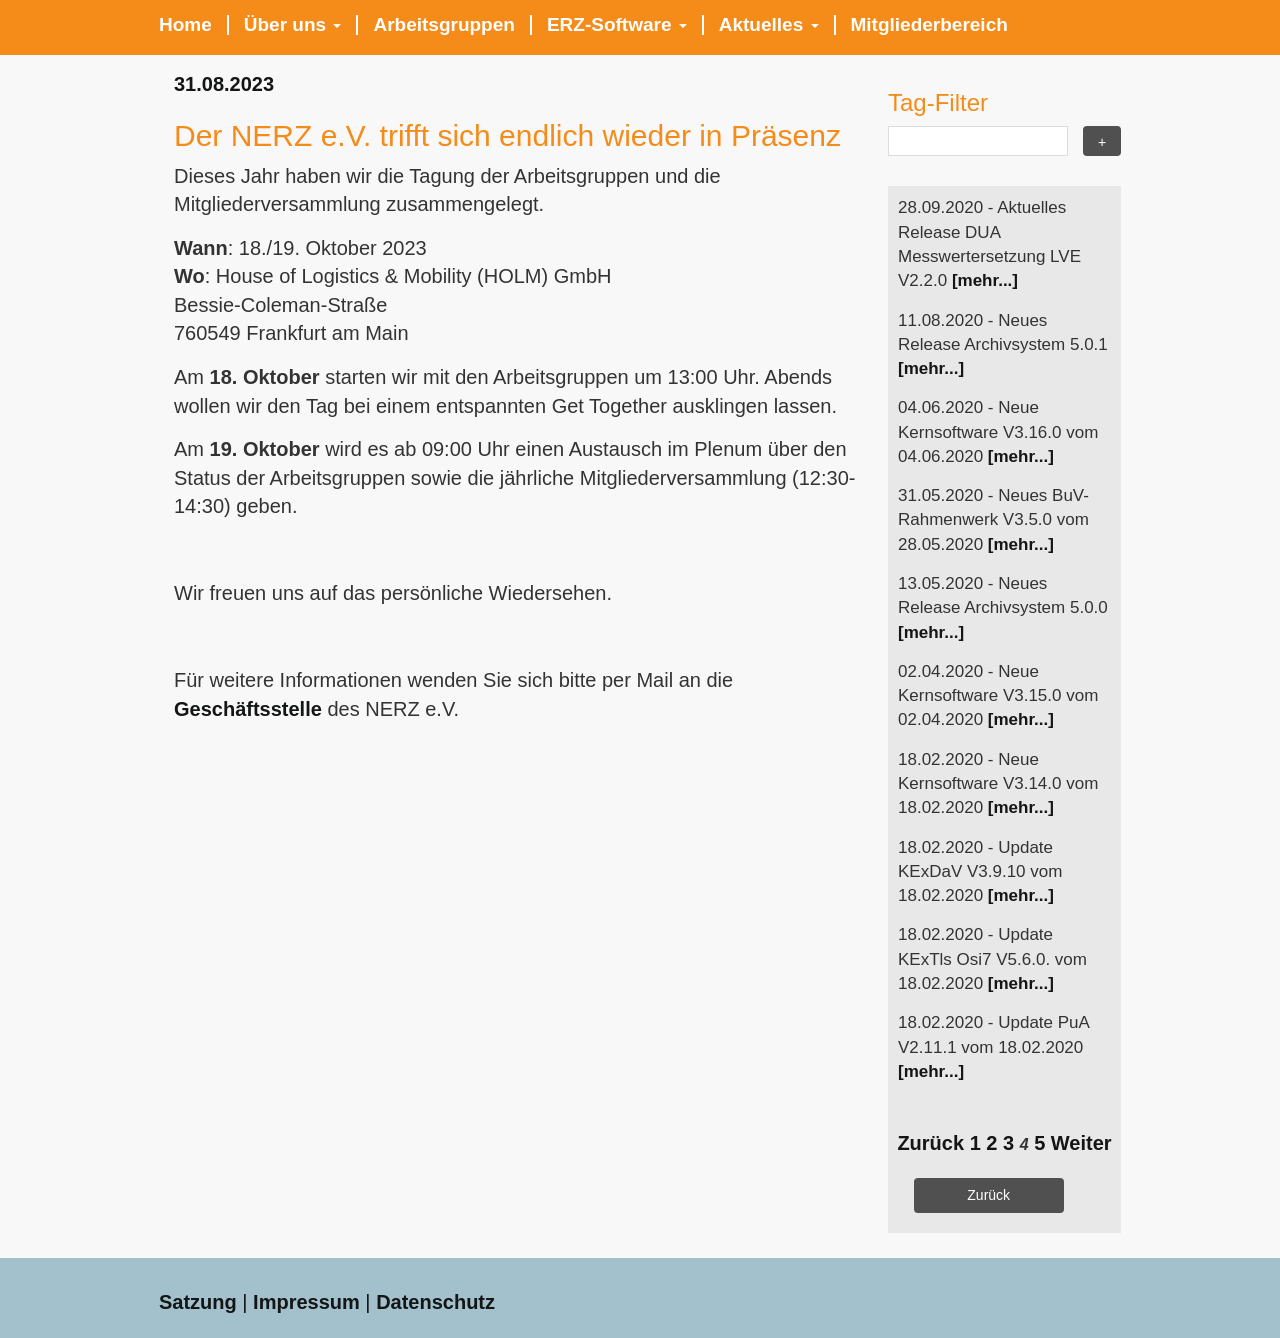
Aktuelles (769, 25)
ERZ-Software (617, 25)
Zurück (930, 1143)
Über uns (293, 25)
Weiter (1081, 1143)
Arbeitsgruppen (443, 25)
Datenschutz (435, 1302)
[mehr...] (985, 280)
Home (185, 25)
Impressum (306, 1302)
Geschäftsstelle (248, 709)
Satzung (198, 1302)
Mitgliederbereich (929, 25)
